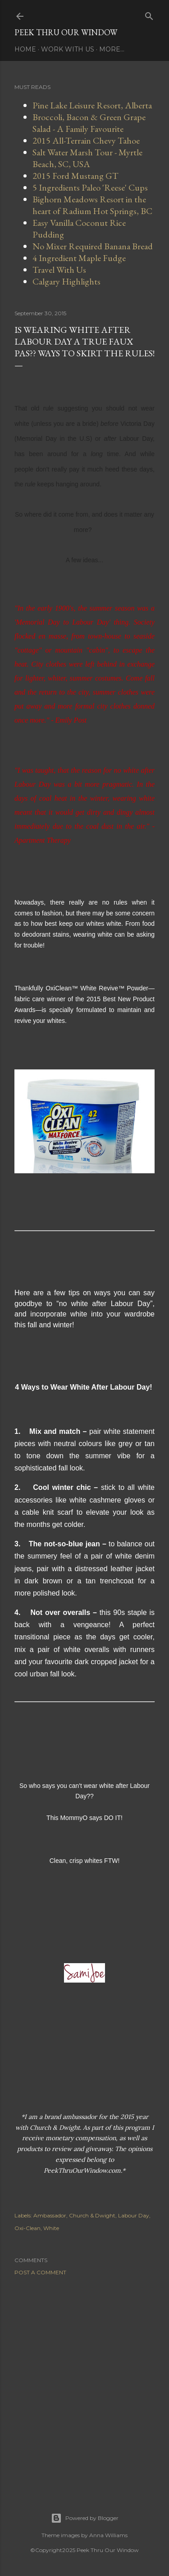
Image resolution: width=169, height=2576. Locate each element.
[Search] (149, 14)
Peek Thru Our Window (65, 32)
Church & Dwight (92, 2215)
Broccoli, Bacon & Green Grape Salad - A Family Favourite (89, 123)
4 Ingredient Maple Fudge (79, 258)
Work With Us (67, 49)
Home (25, 49)
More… (111, 49)
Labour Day (133, 2215)
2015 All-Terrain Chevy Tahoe (86, 140)
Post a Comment (40, 2272)
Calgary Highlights (66, 281)
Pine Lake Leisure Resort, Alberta (92, 105)
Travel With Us (59, 269)
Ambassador (49, 2215)
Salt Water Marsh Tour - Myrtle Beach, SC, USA (87, 158)
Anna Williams (108, 2535)
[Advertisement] (84, 2383)
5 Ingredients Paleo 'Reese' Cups (90, 187)
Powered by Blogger (85, 2518)
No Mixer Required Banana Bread (92, 246)
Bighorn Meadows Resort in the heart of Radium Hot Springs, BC (92, 205)
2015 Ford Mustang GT (75, 176)
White (51, 2228)
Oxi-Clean (27, 2228)
